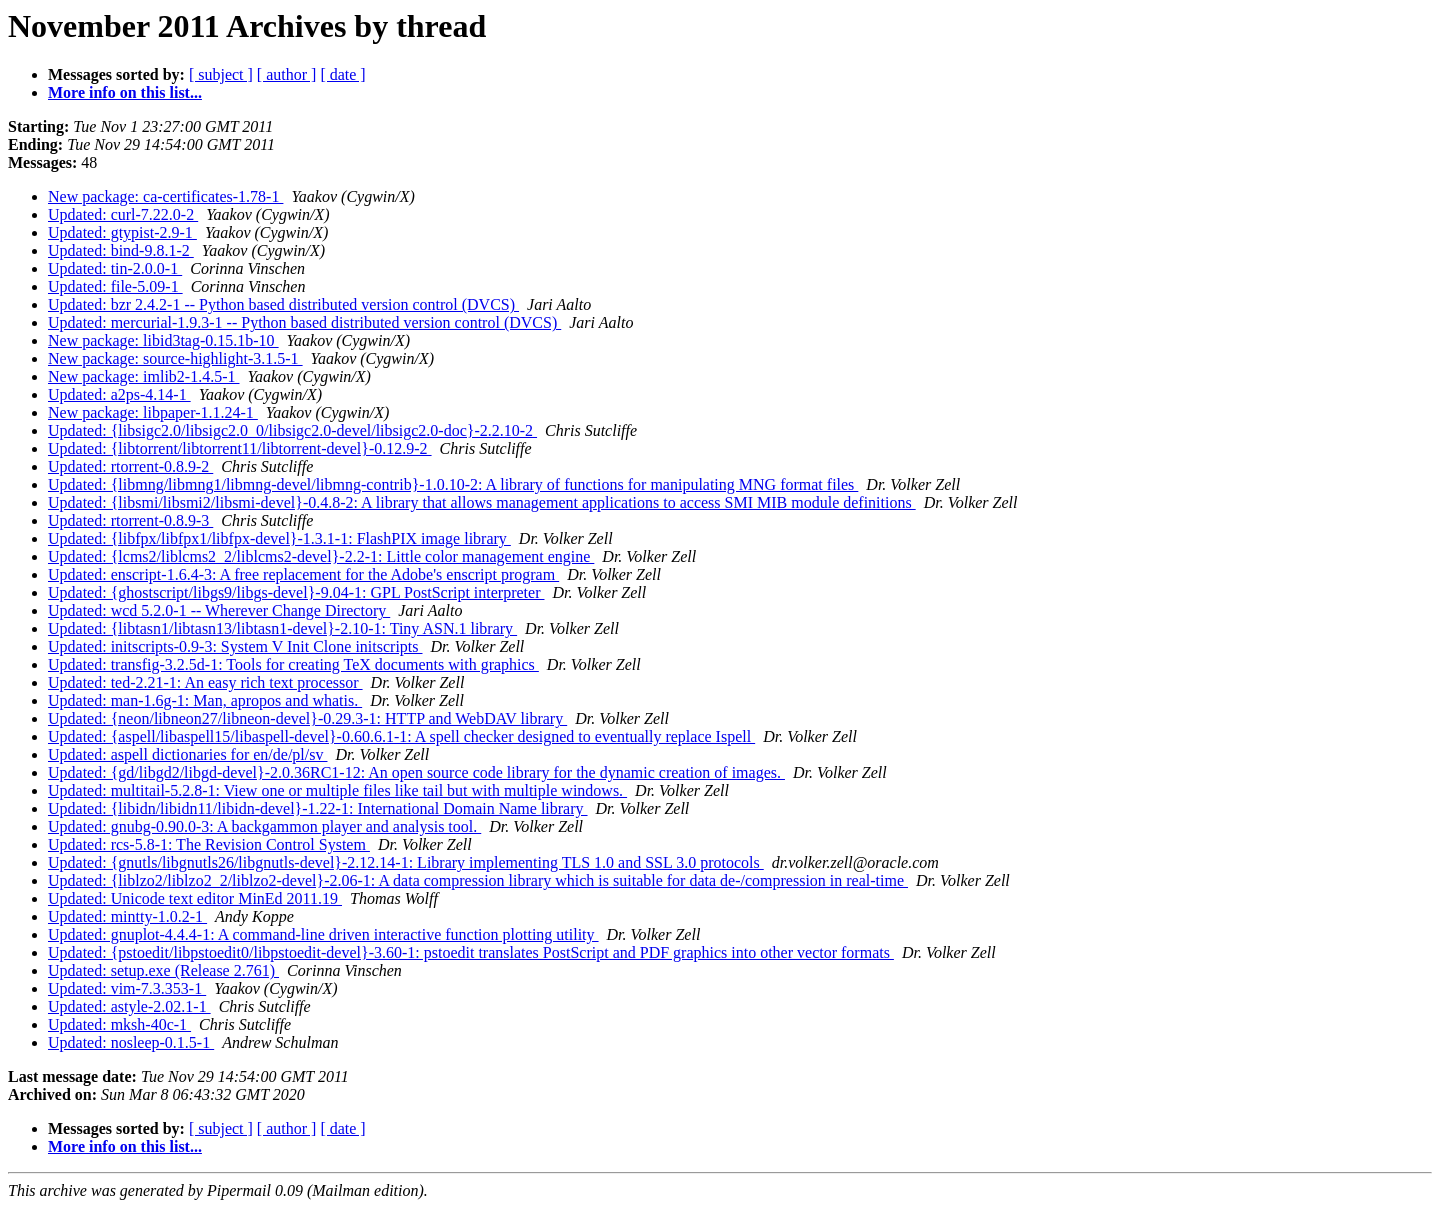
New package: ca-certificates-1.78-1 (165, 196)
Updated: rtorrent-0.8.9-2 (130, 466)
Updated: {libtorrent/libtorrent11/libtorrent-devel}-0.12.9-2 (240, 448)
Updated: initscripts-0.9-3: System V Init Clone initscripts (235, 646)
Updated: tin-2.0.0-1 (115, 268)
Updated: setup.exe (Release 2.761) (163, 970)
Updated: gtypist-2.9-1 (122, 232)
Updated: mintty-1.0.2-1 (127, 916)
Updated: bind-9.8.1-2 (121, 250)
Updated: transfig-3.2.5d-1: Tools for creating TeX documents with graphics (293, 664)
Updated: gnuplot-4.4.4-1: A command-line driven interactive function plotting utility (323, 934)
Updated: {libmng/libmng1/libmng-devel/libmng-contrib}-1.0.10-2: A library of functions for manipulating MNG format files (453, 484)
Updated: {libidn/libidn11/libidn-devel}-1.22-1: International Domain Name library (318, 808)
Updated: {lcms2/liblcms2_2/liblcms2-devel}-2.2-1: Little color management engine (321, 556)
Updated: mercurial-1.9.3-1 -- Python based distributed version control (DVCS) (304, 322)
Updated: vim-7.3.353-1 (127, 988)
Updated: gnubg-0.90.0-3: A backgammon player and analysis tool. (264, 826)
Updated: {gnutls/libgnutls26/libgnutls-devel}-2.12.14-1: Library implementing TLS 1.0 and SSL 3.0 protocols (406, 862)
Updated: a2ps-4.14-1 (119, 394)
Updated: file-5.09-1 (115, 286)
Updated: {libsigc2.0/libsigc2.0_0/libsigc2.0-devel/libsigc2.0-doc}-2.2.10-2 (292, 430)
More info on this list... (125, 92)
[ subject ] (221, 74)
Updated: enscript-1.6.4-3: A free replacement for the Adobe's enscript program (303, 574)
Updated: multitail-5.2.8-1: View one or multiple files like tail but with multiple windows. (337, 790)
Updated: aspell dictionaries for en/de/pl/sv (187, 754)
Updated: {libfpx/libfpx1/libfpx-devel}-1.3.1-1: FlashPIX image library (279, 538)
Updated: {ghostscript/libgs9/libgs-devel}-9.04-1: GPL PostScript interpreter (296, 592)
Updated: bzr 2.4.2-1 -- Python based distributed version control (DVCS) (283, 304)
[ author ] (287, 74)
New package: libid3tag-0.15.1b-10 (163, 340)
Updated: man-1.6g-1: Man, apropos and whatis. (205, 700)
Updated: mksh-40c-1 (119, 1024)
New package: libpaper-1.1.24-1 (153, 412)
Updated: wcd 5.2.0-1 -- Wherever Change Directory (219, 610)
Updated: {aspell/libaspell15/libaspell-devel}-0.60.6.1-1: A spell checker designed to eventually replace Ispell (401, 736)
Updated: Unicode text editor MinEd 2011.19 (195, 898)
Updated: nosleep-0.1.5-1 (131, 1042)
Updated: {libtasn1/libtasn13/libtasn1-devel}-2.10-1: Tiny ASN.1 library (282, 628)
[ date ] (342, 74)
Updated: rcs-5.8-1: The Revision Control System (209, 844)
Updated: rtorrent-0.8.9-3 (130, 520)
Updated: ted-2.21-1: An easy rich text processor (205, 682)
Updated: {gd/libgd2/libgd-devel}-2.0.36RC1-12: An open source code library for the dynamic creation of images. (416, 772)
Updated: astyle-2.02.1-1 (129, 1006)
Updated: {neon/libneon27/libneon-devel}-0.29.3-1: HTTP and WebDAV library (307, 718)
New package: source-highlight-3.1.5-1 (175, 358)
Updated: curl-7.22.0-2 (123, 214)
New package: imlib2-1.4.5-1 (144, 376)
